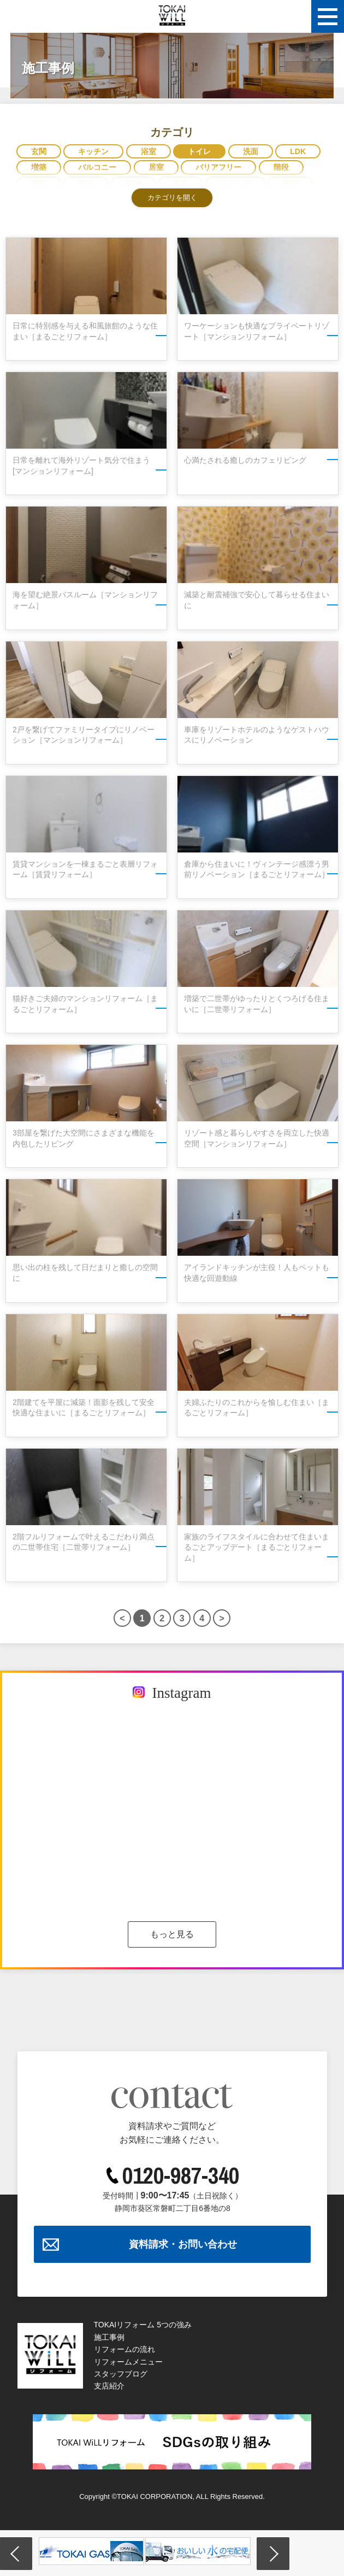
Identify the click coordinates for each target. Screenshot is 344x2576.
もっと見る (172, 1934)
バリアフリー (218, 167)
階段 (281, 167)
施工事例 (109, 2337)
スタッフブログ (120, 2373)
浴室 (148, 151)
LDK (298, 151)
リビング (235, 183)
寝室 (290, 183)
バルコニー (97, 167)
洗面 (250, 151)
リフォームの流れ (124, 2349)
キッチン (93, 151)
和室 (85, 183)
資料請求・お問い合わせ (183, 2244)
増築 (38, 167)
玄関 (38, 151)
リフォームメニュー (128, 2361)
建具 (180, 183)
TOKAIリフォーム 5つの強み (143, 2324)
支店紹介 (109, 2385)
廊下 (38, 183)
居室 (156, 167)
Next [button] (273, 2553)
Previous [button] (16, 2553)
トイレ (199, 151)
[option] (91, 2551)
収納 (133, 183)
